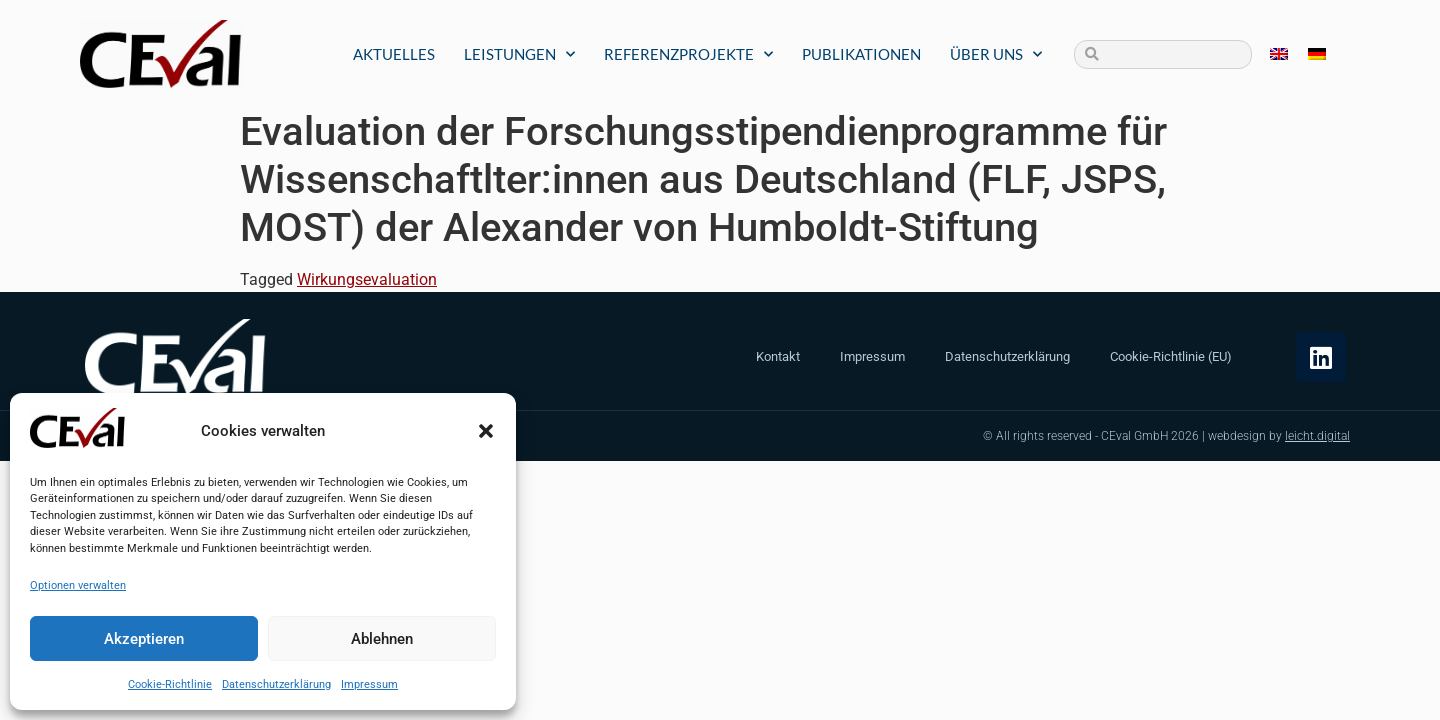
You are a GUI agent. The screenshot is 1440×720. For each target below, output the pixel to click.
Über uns (996, 54)
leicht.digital (1317, 436)
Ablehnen (382, 639)
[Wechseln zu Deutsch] (1317, 54)
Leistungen (519, 54)
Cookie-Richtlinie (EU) (1171, 356)
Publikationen (861, 54)
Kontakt (778, 356)
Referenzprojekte (688, 54)
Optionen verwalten (78, 585)
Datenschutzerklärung (276, 684)
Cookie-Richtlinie (170, 684)
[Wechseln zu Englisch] (1279, 54)
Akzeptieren (144, 639)
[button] (486, 431)
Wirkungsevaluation (367, 279)
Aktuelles (394, 54)
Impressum (369, 684)
